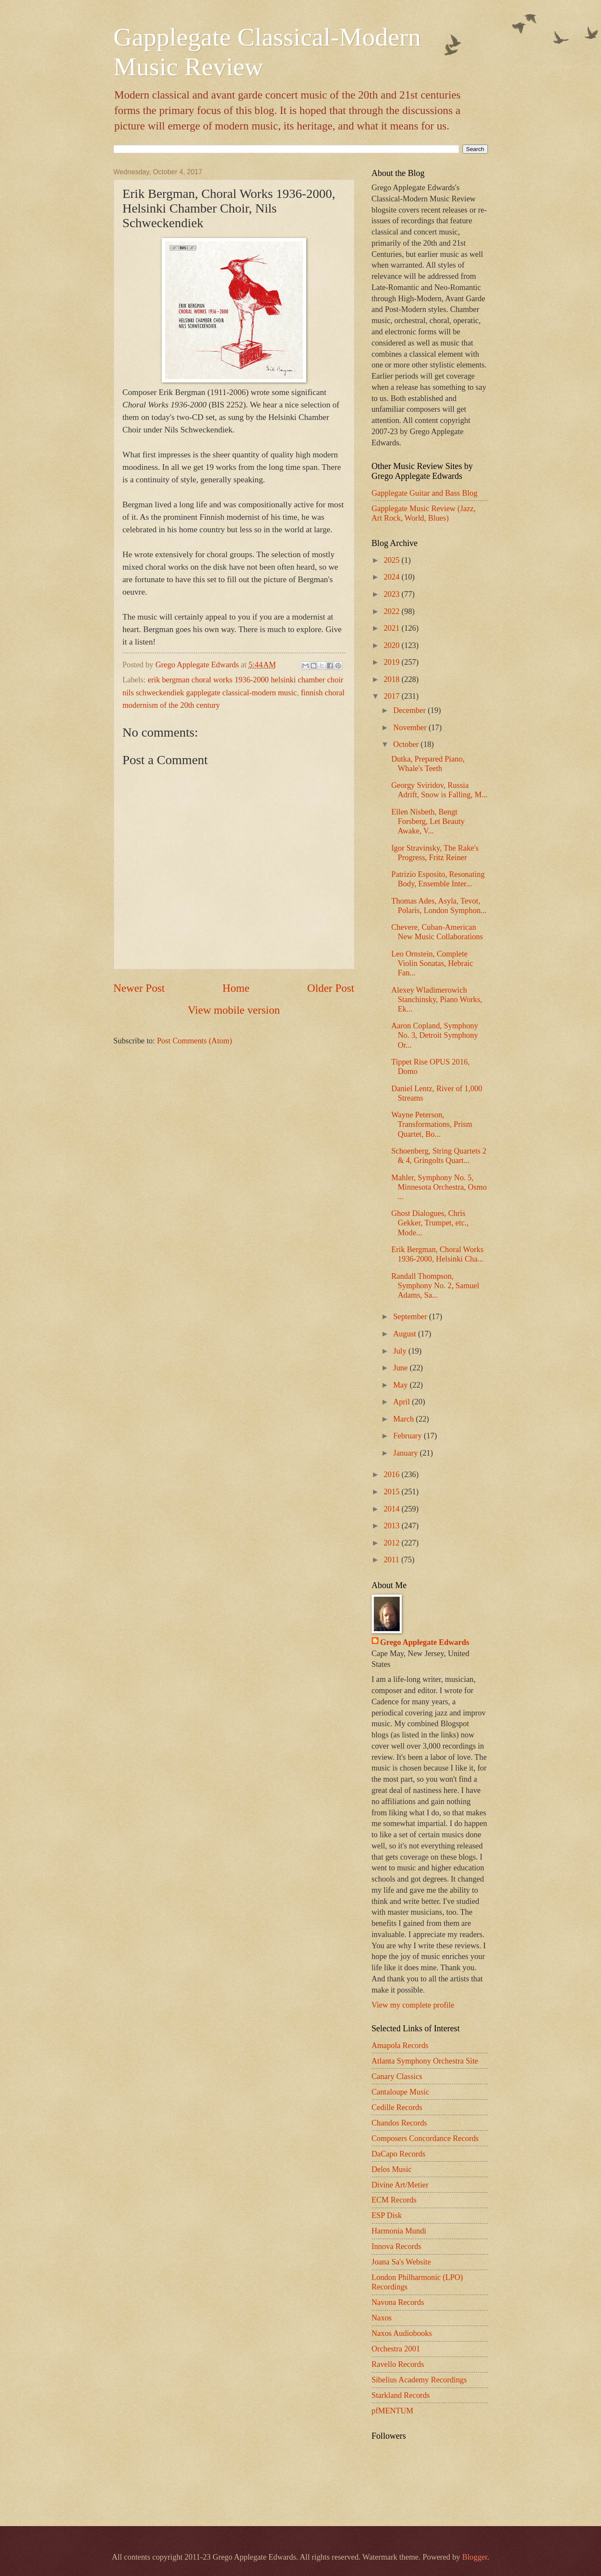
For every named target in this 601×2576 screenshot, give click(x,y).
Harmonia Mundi (399, 2231)
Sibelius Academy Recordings (419, 2379)
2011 (392, 1559)
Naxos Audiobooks (402, 2333)
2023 (392, 594)
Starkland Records (401, 2395)
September (411, 1316)
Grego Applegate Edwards (424, 1642)
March (404, 1419)
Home (236, 988)
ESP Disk (387, 2215)
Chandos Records (399, 2123)
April (402, 1402)
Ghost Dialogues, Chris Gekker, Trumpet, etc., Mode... (429, 1223)
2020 (392, 645)
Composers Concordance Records (425, 2138)
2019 (392, 662)
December (410, 710)
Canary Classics (397, 2076)
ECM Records (394, 2200)
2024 (392, 577)
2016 (392, 1474)
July (400, 1351)
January (406, 1453)
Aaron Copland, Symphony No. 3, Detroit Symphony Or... (434, 1035)
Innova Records (397, 2246)
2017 (392, 696)
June (401, 1368)
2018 (392, 679)
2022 (392, 611)
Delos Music (392, 2169)
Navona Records (398, 2302)
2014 (392, 1509)
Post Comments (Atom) (194, 1041)
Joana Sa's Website (401, 2262)
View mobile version (234, 1010)
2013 (392, 1525)
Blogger (474, 2557)
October (407, 744)
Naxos (382, 2318)
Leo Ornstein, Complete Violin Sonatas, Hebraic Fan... (432, 963)
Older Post (330, 988)
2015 (392, 1491)
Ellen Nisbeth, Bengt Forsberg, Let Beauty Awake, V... (427, 821)
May (401, 1385)
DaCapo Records (398, 2154)
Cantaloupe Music (400, 2092)
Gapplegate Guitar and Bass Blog (425, 493)
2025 (392, 560)
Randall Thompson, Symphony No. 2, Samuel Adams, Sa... (435, 1285)
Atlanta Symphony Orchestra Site (425, 2061)
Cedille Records (397, 2107)
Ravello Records (398, 2364)
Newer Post (139, 988)
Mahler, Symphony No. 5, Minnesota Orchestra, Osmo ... (439, 1187)
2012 (392, 1543)
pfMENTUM (392, 2410)
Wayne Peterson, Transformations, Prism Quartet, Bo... (431, 1124)
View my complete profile (413, 2005)
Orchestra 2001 (396, 2349)
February (408, 1435)
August (405, 1334)
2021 (392, 628)
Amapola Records (400, 2045)
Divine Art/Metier (400, 2185)
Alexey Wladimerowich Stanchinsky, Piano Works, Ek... (436, 999)
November (410, 727)
